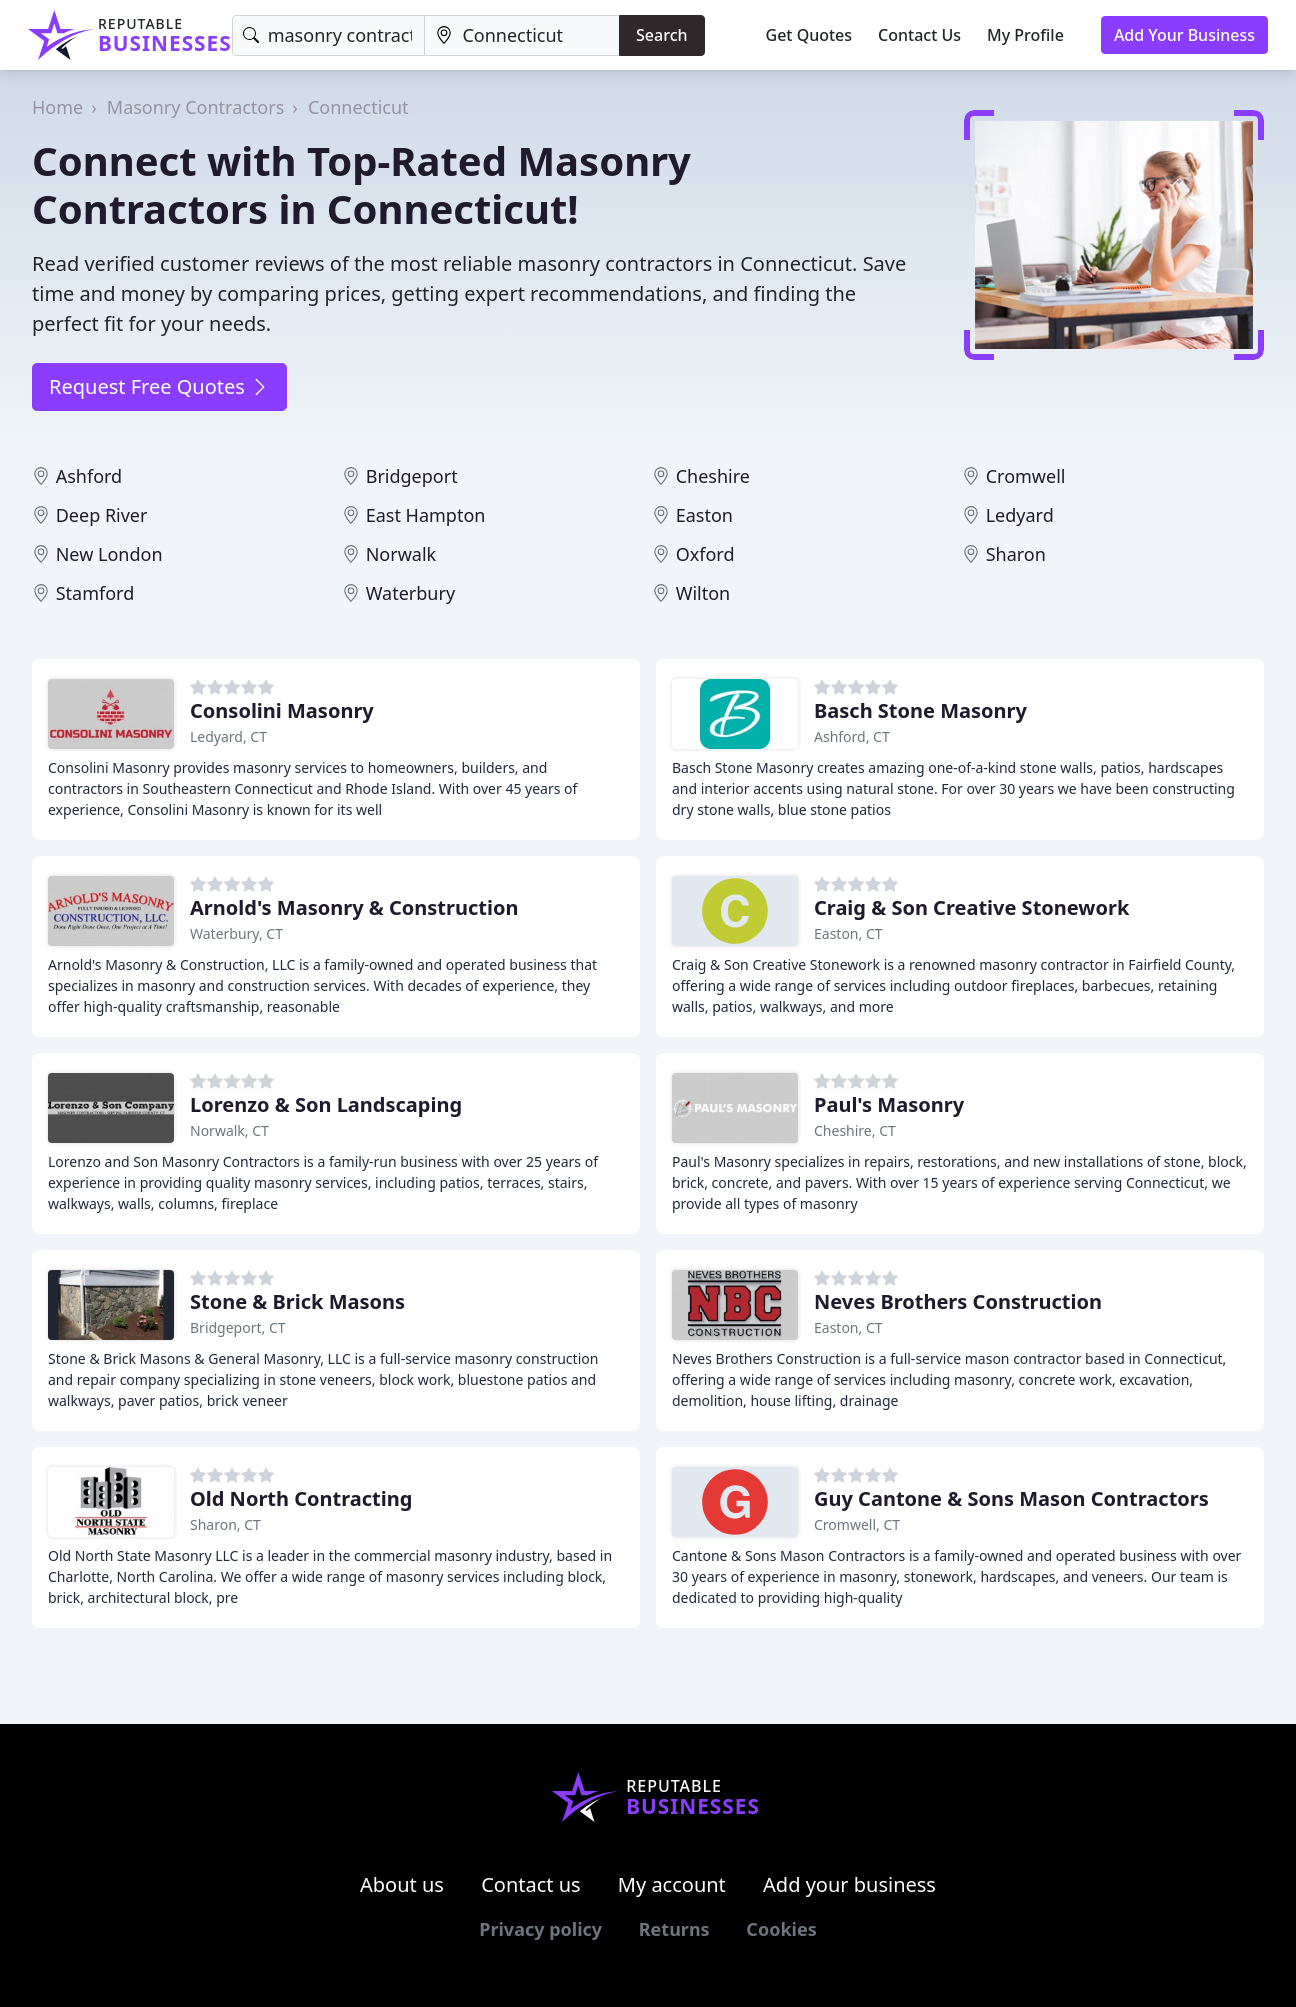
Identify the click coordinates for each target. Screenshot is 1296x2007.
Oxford (705, 554)
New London (109, 554)
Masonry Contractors (196, 107)
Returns (674, 1929)
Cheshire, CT (855, 1130)
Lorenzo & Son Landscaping (326, 1104)
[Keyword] (329, 35)
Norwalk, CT (229, 1130)
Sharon (1016, 554)
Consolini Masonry (282, 710)
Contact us (531, 1884)
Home (57, 107)
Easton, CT (848, 933)
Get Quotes (809, 35)
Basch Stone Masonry (920, 710)
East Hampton (426, 515)
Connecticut (358, 107)
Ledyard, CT (228, 736)
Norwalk (401, 554)
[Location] (522, 35)
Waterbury (410, 593)
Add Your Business (1184, 35)
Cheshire (713, 476)
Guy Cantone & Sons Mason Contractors (1011, 1498)
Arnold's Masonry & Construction (354, 907)
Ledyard (1020, 515)
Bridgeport (412, 476)
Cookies (781, 1929)
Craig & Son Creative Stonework (971, 907)
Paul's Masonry (889, 1104)
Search (661, 35)
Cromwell (1026, 476)
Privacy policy (540, 1929)
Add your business (849, 1884)
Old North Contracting (301, 1498)
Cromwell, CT (857, 1524)
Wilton (703, 593)
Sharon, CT (225, 1524)
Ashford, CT (852, 736)
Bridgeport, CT (238, 1327)
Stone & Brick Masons (297, 1301)
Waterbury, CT (236, 933)
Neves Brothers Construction (958, 1301)
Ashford (89, 476)
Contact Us (919, 35)
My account (672, 1884)
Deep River (102, 515)
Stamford (95, 593)
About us (402, 1884)
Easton (704, 515)
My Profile (1025, 35)
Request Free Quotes (159, 386)
